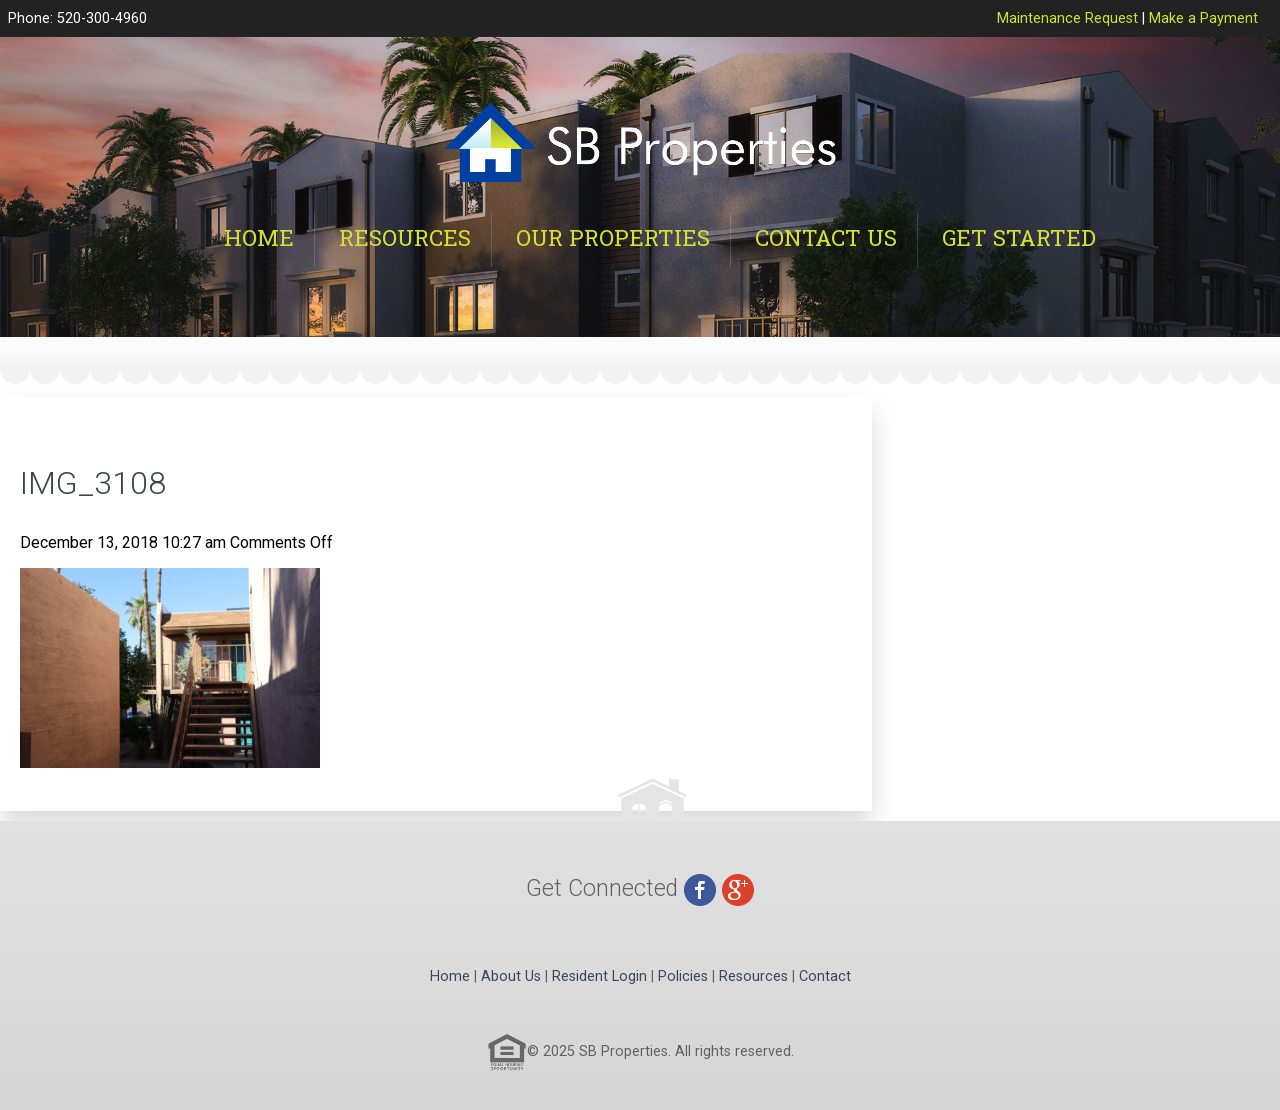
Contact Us (826, 237)
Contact (825, 976)
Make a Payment (1203, 18)
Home (259, 237)
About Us (511, 976)
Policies (683, 976)
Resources (405, 237)
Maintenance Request (1067, 18)
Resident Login (599, 976)
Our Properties (613, 237)
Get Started (1019, 237)
